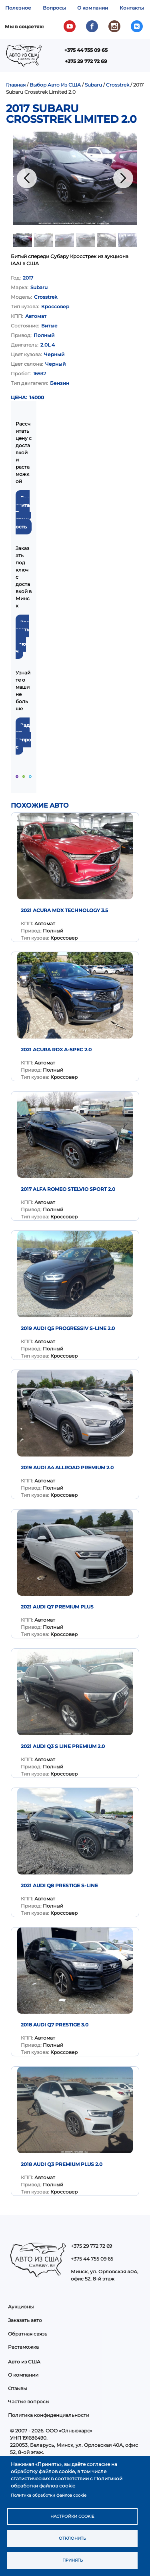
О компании (92, 8)
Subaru (93, 85)
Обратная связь (27, 2334)
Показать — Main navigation (135, 58)
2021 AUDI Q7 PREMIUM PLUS (57, 1607)
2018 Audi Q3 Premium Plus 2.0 (61, 2164)
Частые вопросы (28, 2402)
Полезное (18, 8)
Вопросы (54, 8)
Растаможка (23, 2347)
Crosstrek (117, 85)
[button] (75, 178)
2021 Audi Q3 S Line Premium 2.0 (63, 1746)
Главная (16, 85)
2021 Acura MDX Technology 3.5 (64, 910)
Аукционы (21, 2307)
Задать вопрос (23, 736)
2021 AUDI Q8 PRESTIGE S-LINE (59, 1885)
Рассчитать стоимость (23, 512)
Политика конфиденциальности (48, 2415)
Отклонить (72, 2538)
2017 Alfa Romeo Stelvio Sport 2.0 (68, 1189)
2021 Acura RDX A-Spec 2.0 (56, 1049)
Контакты (132, 8)
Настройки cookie (72, 2516)
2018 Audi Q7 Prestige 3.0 (54, 2025)
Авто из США (24, 2362)
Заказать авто (25, 2320)
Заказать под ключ (22, 636)
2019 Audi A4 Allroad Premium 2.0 (67, 1467)
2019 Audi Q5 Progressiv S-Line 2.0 (68, 1328)
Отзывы (17, 2388)
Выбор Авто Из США (55, 85)
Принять (72, 2560)
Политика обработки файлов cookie (48, 2495)
